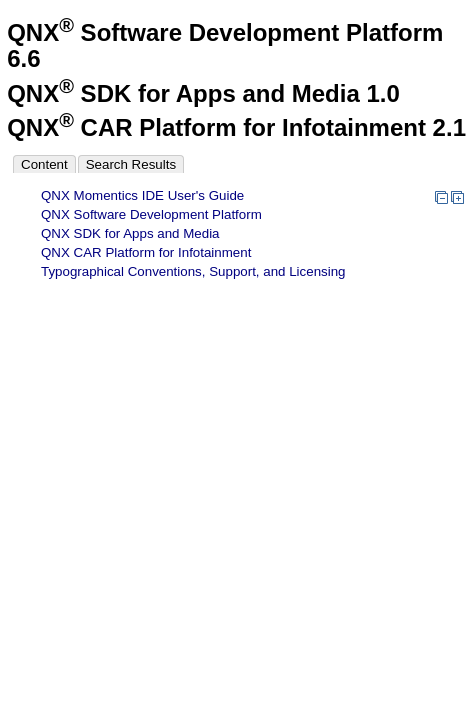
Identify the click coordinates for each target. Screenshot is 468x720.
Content (44, 164)
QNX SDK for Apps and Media (130, 233)
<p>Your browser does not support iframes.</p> (150, 406)
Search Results (131, 164)
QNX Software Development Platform (151, 214)
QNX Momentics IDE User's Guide (142, 195)
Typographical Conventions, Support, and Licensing (193, 271)
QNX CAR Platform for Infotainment (146, 252)
